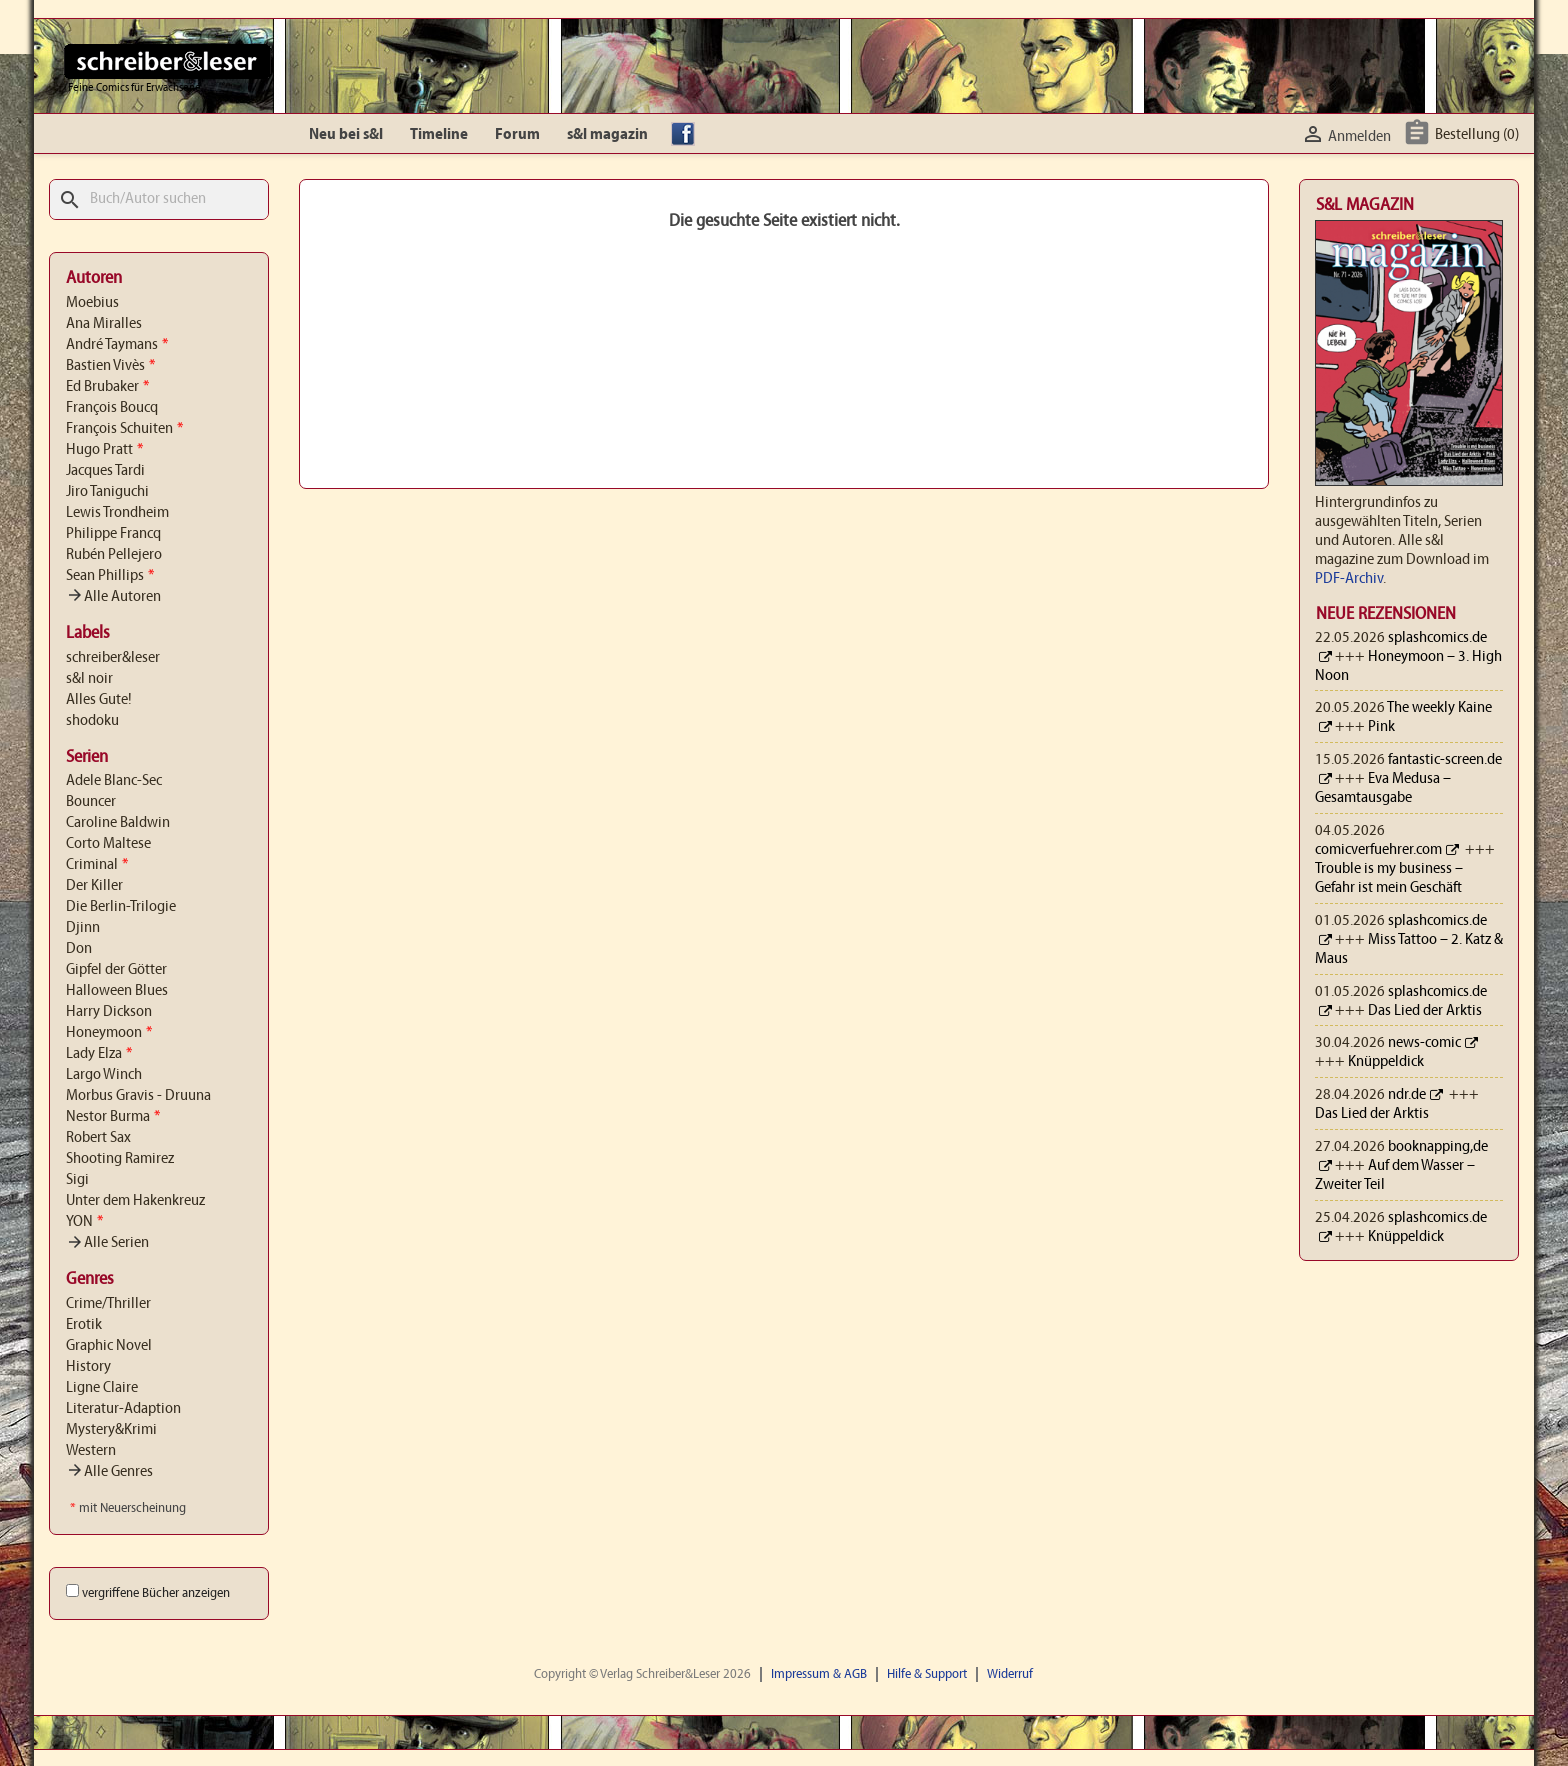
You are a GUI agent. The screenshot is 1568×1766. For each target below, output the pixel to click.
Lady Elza (99, 1054)
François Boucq (112, 408)
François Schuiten (124, 429)
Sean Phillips (110, 576)
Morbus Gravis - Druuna (138, 1096)
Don (79, 949)
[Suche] (159, 199)
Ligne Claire (102, 1388)
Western (91, 1451)
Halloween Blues (117, 991)
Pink (1381, 727)
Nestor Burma (113, 1117)
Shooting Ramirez (120, 1159)
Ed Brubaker (107, 387)
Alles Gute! (99, 700)
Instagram (730, 135)
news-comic (1424, 1043)
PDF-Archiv (1349, 579)
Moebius (92, 303)
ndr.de (1407, 1095)
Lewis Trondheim (117, 513)
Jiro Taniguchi (107, 492)
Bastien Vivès (110, 366)
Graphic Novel (109, 1346)
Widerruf (1010, 1674)
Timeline (439, 135)
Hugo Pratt (104, 450)
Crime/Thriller (108, 1304)
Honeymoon (109, 1033)
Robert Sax (98, 1138)
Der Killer (94, 886)
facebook (688, 135)
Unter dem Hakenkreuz (135, 1201)
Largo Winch (104, 1075)
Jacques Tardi (105, 471)
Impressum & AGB (819, 1674)
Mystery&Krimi (111, 1430)
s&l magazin (607, 135)
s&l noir (89, 679)
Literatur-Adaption (123, 1409)
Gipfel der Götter (116, 970)
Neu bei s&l (346, 135)
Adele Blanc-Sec (114, 781)
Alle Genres (109, 1472)
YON (84, 1222)
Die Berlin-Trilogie (121, 907)
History (88, 1367)
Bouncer (91, 802)
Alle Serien (107, 1243)
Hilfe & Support (927, 1674)
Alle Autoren (113, 597)
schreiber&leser (113, 658)
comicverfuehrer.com (1378, 850)
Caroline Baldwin (118, 823)
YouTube (773, 135)
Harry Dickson (109, 1012)
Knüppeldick (1386, 1062)
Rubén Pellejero (114, 555)
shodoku (92, 721)
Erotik (84, 1325)
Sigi (77, 1180)
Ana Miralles (104, 324)
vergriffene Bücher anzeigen (156, 1593)
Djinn (83, 928)
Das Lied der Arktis (1425, 1011)
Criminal (97, 865)
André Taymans (117, 345)
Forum (517, 135)
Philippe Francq (113, 534)
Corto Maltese (108, 844)
